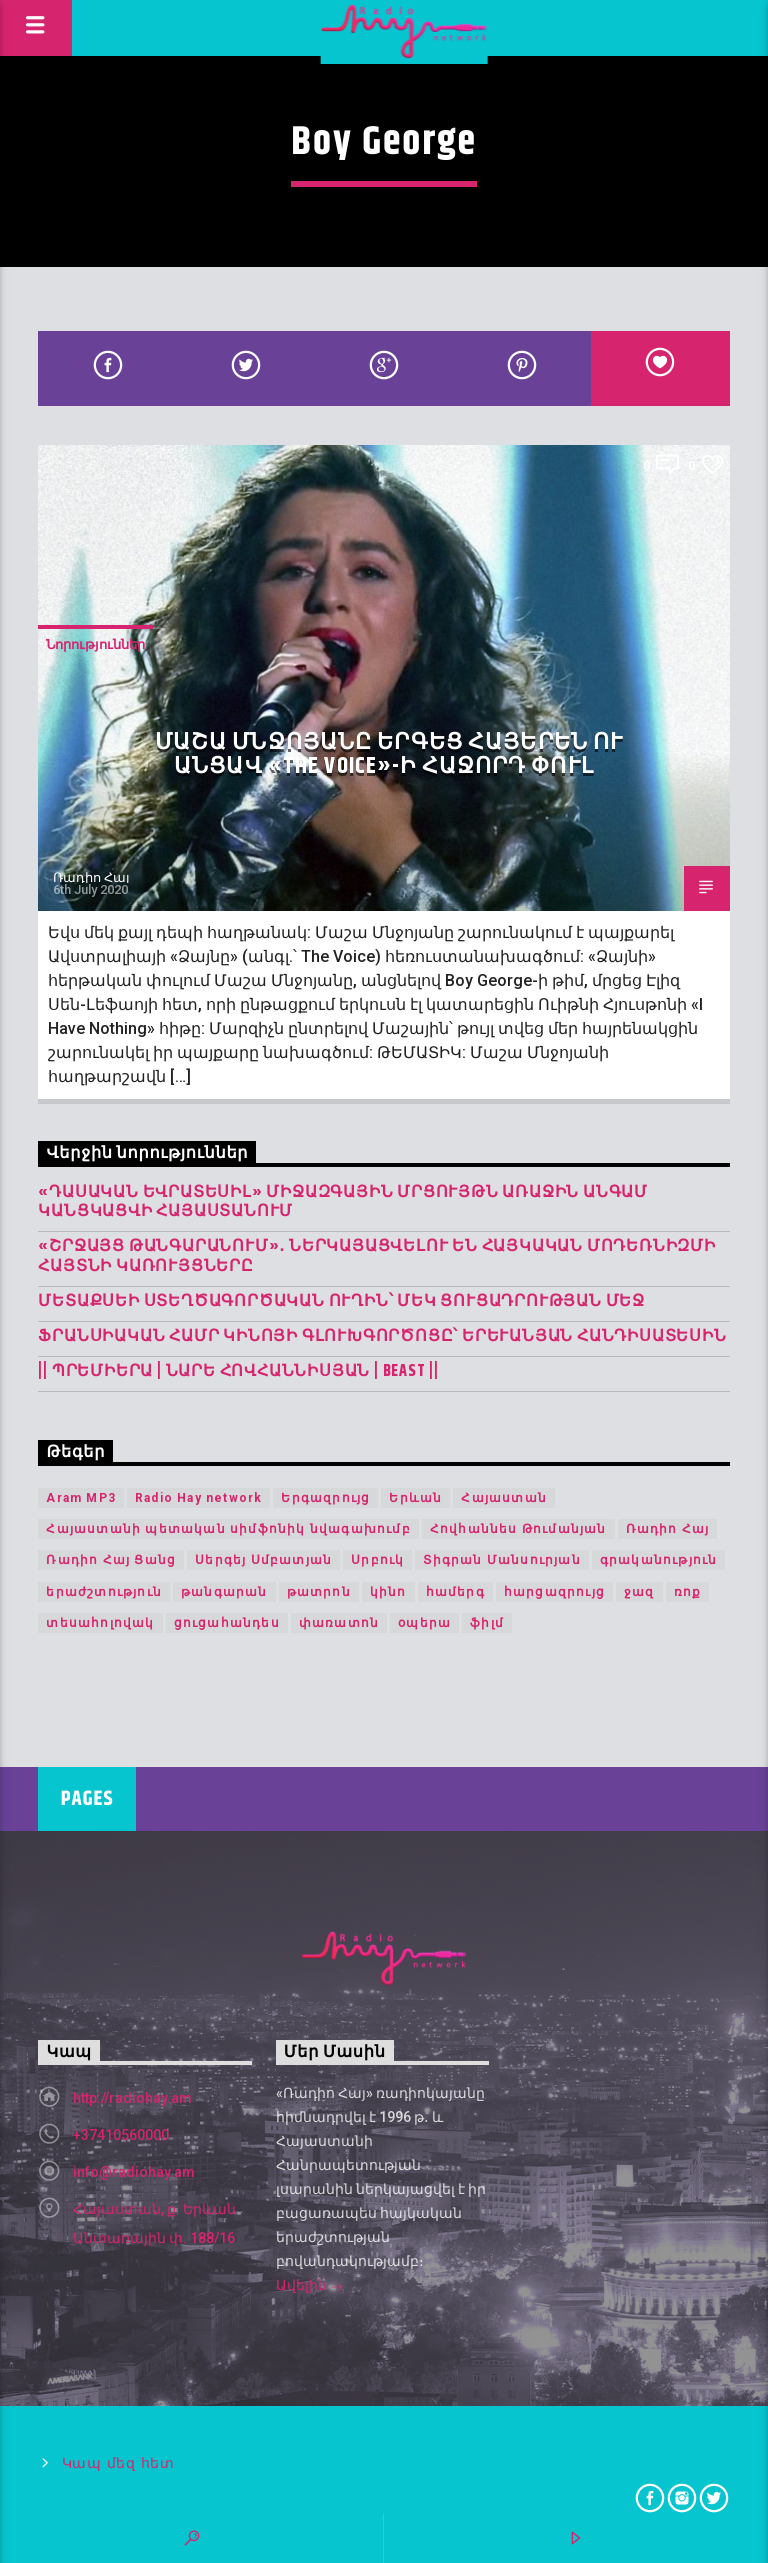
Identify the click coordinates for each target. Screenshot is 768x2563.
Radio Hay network (198, 1498)
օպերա (424, 1623)
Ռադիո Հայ (91, 877)
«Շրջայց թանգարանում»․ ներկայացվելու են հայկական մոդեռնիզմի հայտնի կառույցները (376, 1256)
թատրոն (319, 1592)
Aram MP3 (81, 1498)
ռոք (688, 1592)
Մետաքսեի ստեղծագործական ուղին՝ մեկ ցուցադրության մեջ (341, 1301)
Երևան (415, 1498)
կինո (388, 1592)
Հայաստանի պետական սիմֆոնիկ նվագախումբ (228, 1529)
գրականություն (659, 1560)
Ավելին (310, 2287)
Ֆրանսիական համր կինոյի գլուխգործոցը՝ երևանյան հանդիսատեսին (382, 1336)
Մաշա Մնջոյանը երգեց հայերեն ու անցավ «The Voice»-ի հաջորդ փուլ (389, 754)
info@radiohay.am (134, 2172)
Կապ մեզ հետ (118, 2463)
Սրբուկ (377, 1560)
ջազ (639, 1592)
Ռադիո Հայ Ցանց (111, 1560)
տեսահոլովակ (100, 1623)
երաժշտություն (104, 1592)
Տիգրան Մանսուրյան (501, 1560)
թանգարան (224, 1592)
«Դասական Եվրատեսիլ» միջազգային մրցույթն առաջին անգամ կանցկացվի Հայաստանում (343, 1202)
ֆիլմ (487, 1623)
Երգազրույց (325, 1498)
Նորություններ (95, 644)
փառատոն (339, 1623)
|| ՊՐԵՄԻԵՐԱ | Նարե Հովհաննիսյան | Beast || (238, 1371)
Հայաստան (504, 1498)
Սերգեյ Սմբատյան (263, 1560)
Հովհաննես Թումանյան (518, 1529)
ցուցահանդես (227, 1623)
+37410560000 (121, 2135)
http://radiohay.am (132, 2098)
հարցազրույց (554, 1592)
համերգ (455, 1592)
